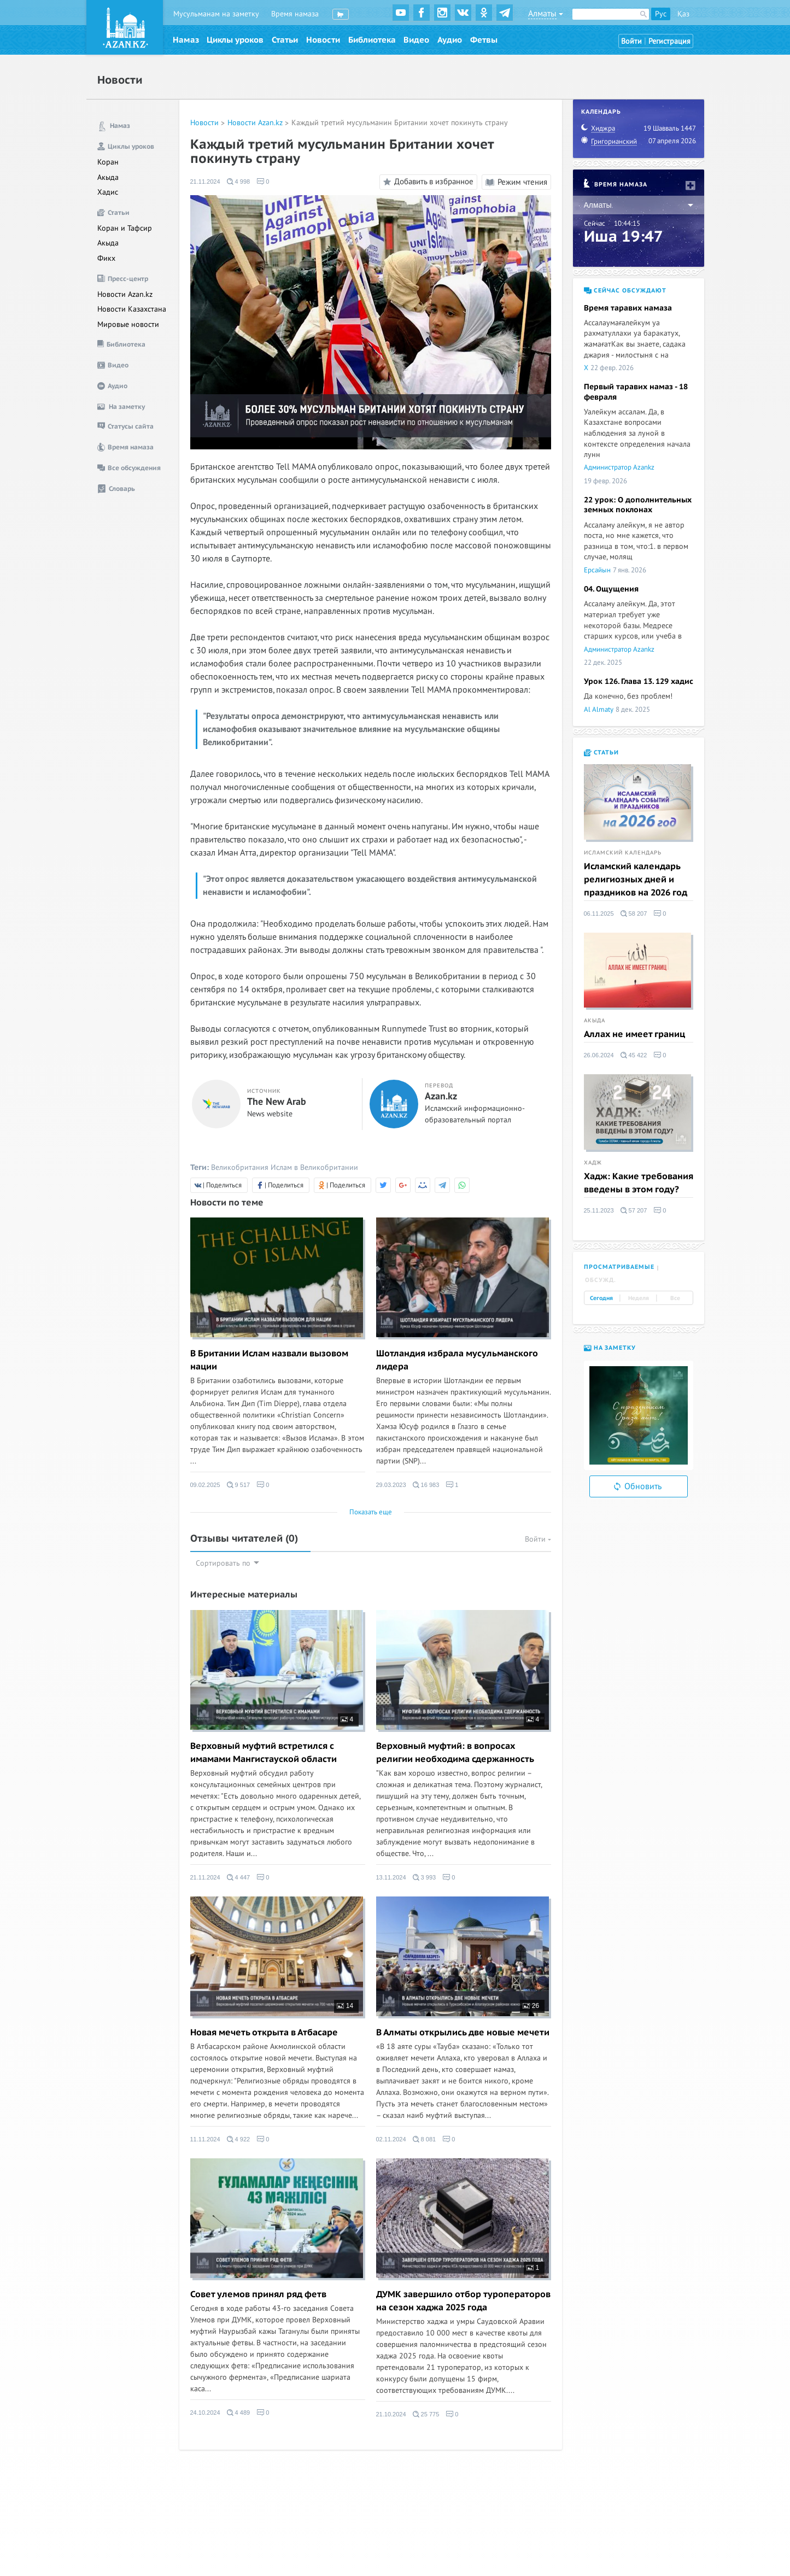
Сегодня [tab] (601, 1298)
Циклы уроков (235, 40)
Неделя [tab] (638, 1298)
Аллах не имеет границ (634, 1034)
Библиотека (372, 40)
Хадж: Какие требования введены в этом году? (638, 1183)
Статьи (285, 40)
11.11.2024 (205, 2139)
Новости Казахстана (131, 309)
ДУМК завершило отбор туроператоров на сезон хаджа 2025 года (463, 2301)
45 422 (634, 1055)
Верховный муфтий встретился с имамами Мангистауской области (263, 1752)
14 (345, 2006)
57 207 (634, 1210)
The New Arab (276, 1102)
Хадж (593, 1163)
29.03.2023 (391, 1485)
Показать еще (370, 1512)
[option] (638, 1415)
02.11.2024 (391, 2139)
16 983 (426, 1485)
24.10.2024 (205, 2412)
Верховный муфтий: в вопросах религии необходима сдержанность (455, 1752)
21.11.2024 (205, 181)
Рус (660, 14)
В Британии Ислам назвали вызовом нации (269, 1360)
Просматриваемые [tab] (619, 1267)
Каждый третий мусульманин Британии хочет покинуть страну (399, 122)
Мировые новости (128, 324)
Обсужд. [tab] (600, 1280)
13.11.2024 (391, 1877)
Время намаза (295, 14)
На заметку (610, 1347)
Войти (631, 41)
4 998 (238, 181)
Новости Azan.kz (125, 294)
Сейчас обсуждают (625, 290)
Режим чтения (516, 182)
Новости (323, 40)
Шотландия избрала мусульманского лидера (457, 1360)
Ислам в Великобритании (314, 1167)
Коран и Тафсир (124, 228)
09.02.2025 (205, 1485)
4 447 (238, 1877)
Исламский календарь (623, 853)
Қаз (683, 14)
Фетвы (484, 40)
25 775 (426, 2414)
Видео (416, 40)
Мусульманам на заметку (216, 14)
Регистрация (669, 41)
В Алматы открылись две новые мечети (462, 2033)
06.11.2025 (599, 913)
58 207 (634, 913)
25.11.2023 (599, 1210)
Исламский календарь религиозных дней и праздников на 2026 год (635, 880)
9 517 (238, 1485)
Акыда (108, 177)
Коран (108, 162)
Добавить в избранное (426, 182)
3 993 (424, 1877)
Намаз (186, 40)
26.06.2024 (599, 1055)
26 (531, 2006)
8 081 (424, 2139)
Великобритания (239, 1167)
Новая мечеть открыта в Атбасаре (264, 2033)
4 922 (238, 2139)
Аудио (449, 40)
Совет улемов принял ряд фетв (258, 2294)
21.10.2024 (391, 2414)
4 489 (238, 2412)
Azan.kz (441, 1096)
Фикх (106, 258)
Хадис (107, 192)
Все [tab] (675, 1298)
